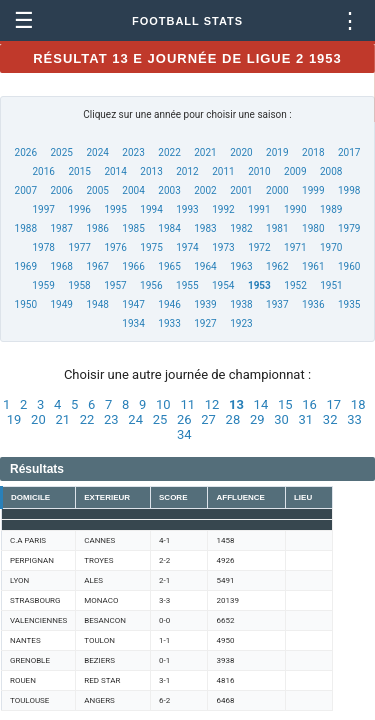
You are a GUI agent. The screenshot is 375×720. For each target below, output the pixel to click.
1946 (169, 304)
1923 (241, 323)
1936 (313, 304)
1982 (241, 228)
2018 (313, 152)
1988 (26, 228)
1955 (187, 285)
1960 (349, 266)
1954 (223, 285)
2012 (187, 171)
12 (212, 404)
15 (285, 404)
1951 (331, 285)
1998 (349, 190)
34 (184, 434)
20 (38, 419)
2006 (61, 190)
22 (87, 419)
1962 (277, 266)
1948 (97, 304)
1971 (295, 247)
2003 (169, 190)
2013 (151, 171)
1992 (223, 209)
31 (306, 419)
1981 (277, 228)
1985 (133, 228)
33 (354, 419)
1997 (44, 209)
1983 (205, 228)
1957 (115, 285)
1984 (169, 228)
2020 (241, 152)
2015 (79, 171)
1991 (259, 209)
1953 (259, 285)
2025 (61, 152)
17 (334, 404)
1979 (349, 228)
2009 (295, 171)
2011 (223, 171)
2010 (259, 171)
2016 (44, 171)
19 (14, 419)
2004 (133, 190)
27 (208, 419)
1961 (313, 266)
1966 (133, 266)
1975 (151, 247)
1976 (115, 247)
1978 (44, 247)
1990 (295, 209)
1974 (187, 247)
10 (163, 404)
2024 (97, 152)
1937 (277, 304)
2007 (26, 190)
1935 (349, 304)
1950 (26, 304)
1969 (26, 266)
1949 (61, 304)
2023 (133, 152)
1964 (205, 266)
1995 (115, 209)
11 (187, 404)
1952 (295, 285)
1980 (313, 228)
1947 (133, 304)
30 (281, 419)
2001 (241, 190)
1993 (187, 209)
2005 (97, 190)
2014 (115, 171)
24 (135, 419)
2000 (277, 190)
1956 (151, 285)
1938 (241, 304)
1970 (331, 247)
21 (62, 419)
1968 (61, 266)
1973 (223, 247)
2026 (26, 152)
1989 (331, 209)
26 (184, 419)
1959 (43, 285)
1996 (79, 209)
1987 (61, 228)
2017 (349, 152)
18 (358, 404)
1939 (205, 304)
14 (261, 404)
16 (309, 404)
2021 (205, 152)
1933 (169, 323)
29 (257, 419)
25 (160, 419)
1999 (313, 190)
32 (330, 419)
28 (233, 419)
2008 (331, 171)
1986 (97, 228)
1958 (79, 285)
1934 (133, 323)
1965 (169, 266)
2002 (205, 190)
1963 (241, 266)
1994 (151, 209)
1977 (79, 247)
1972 (259, 247)
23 (111, 419)
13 (236, 404)
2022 (169, 152)
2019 (277, 152)
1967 (97, 266)
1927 (205, 323)
